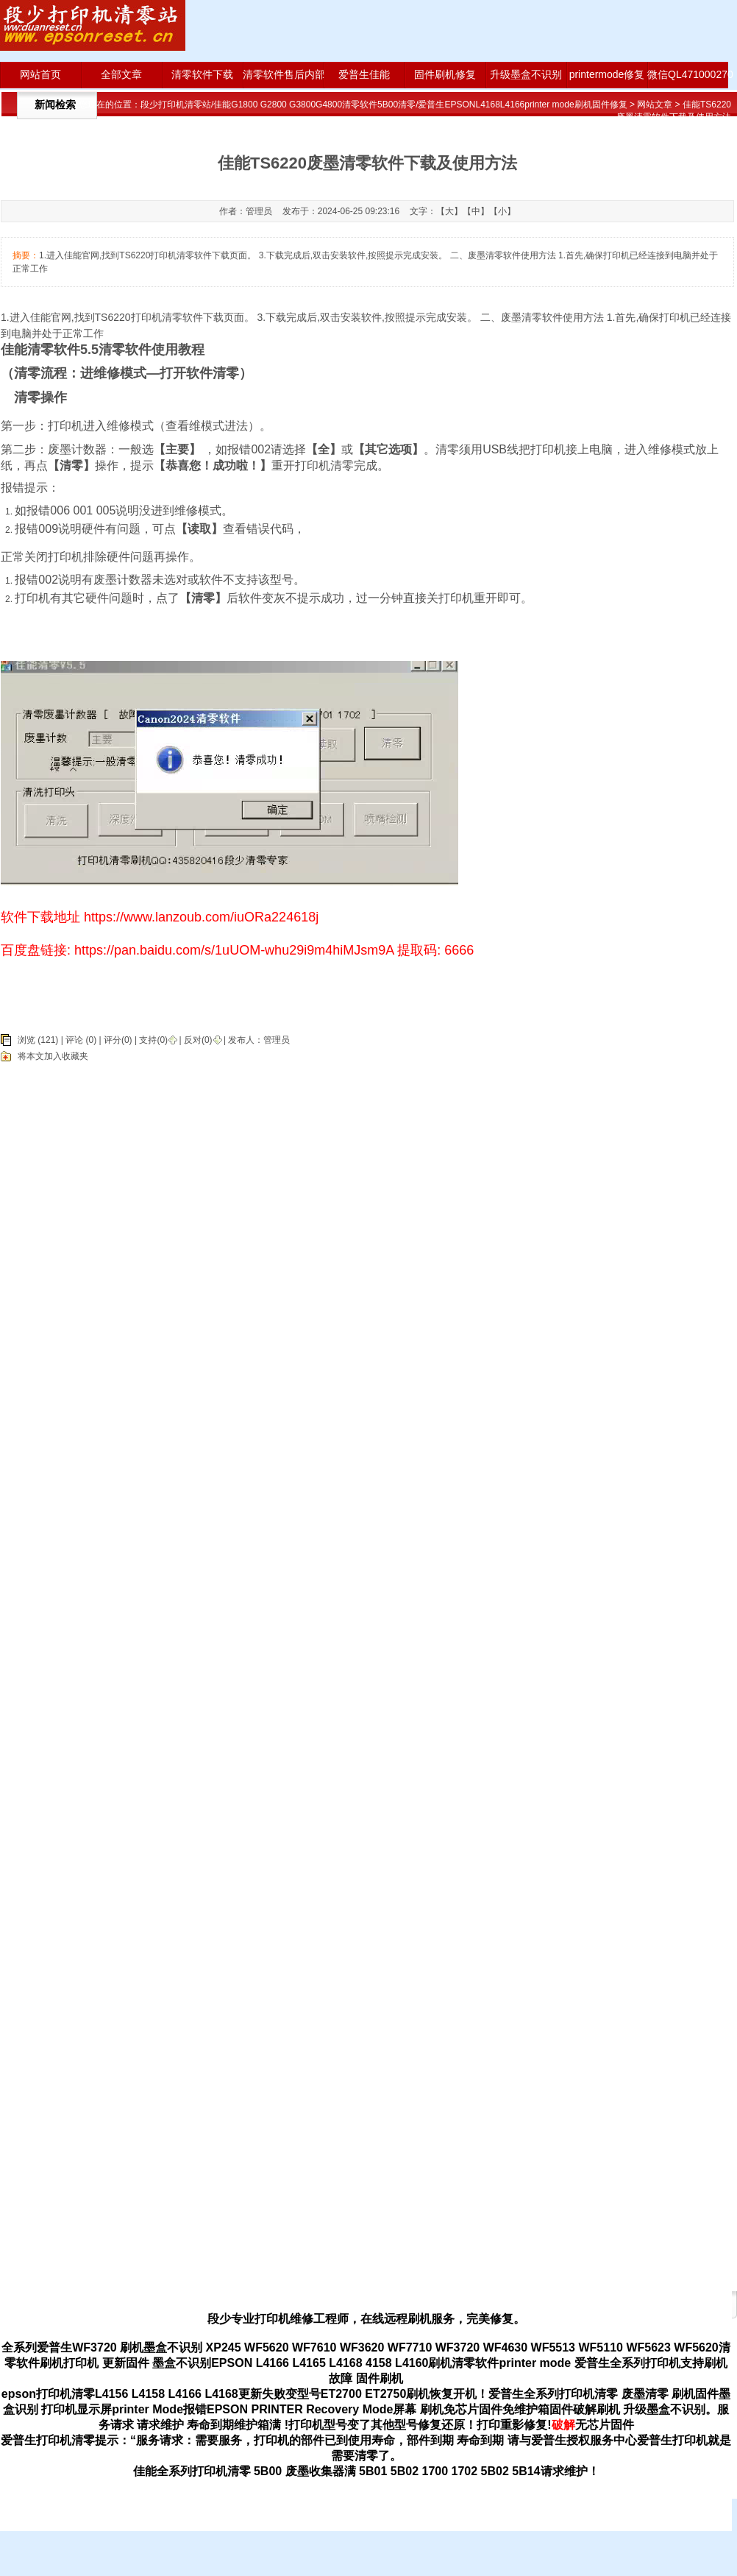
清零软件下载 (202, 74)
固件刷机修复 (445, 74)
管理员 (276, 1040)
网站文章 (654, 104)
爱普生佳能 (364, 74)
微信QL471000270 (687, 74)
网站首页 (40, 74)
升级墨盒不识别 (526, 74)
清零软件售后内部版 (283, 74)
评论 (74, 1040)
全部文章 (121, 74)
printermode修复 (607, 74)
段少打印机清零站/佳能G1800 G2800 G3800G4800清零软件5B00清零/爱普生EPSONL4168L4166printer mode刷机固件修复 (383, 104)
